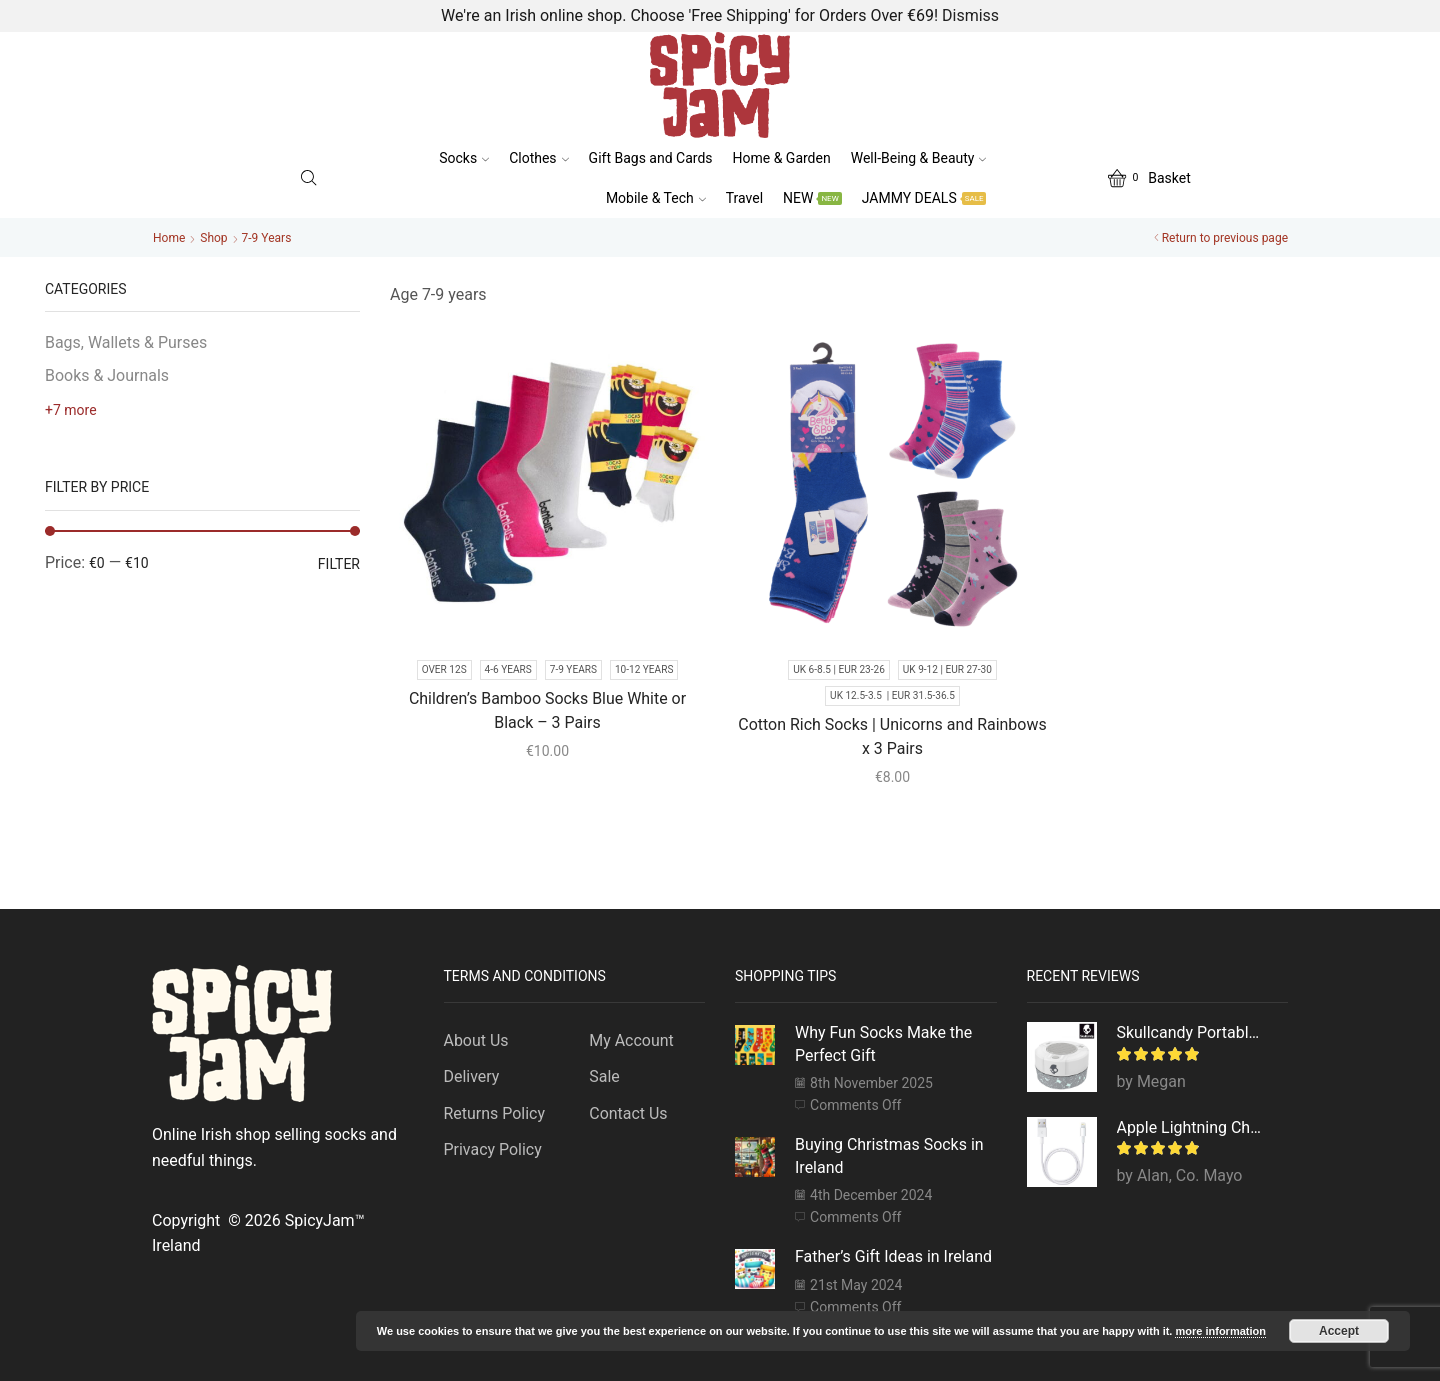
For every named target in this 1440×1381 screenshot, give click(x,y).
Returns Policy (494, 1113)
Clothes (538, 158)
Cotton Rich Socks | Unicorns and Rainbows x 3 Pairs (892, 736)
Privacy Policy (493, 1149)
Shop (213, 238)
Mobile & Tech (656, 198)
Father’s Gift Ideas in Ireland (893, 1256)
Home (169, 238)
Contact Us (628, 1113)
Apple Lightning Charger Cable (1190, 1127)
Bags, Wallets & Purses (126, 342)
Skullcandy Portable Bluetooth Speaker (1190, 1032)
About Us (476, 1040)
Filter (339, 564)
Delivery (472, 1076)
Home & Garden (782, 158)
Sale (604, 1076)
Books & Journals (107, 375)
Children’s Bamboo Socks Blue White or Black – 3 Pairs (547, 710)
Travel (744, 198)
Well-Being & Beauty (919, 158)
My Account (631, 1040)
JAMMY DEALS (924, 198)
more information (1220, 1331)
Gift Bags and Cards (651, 158)
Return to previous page (1225, 238)
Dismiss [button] (970, 15)
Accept (1339, 1331)
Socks (464, 158)
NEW (812, 198)
